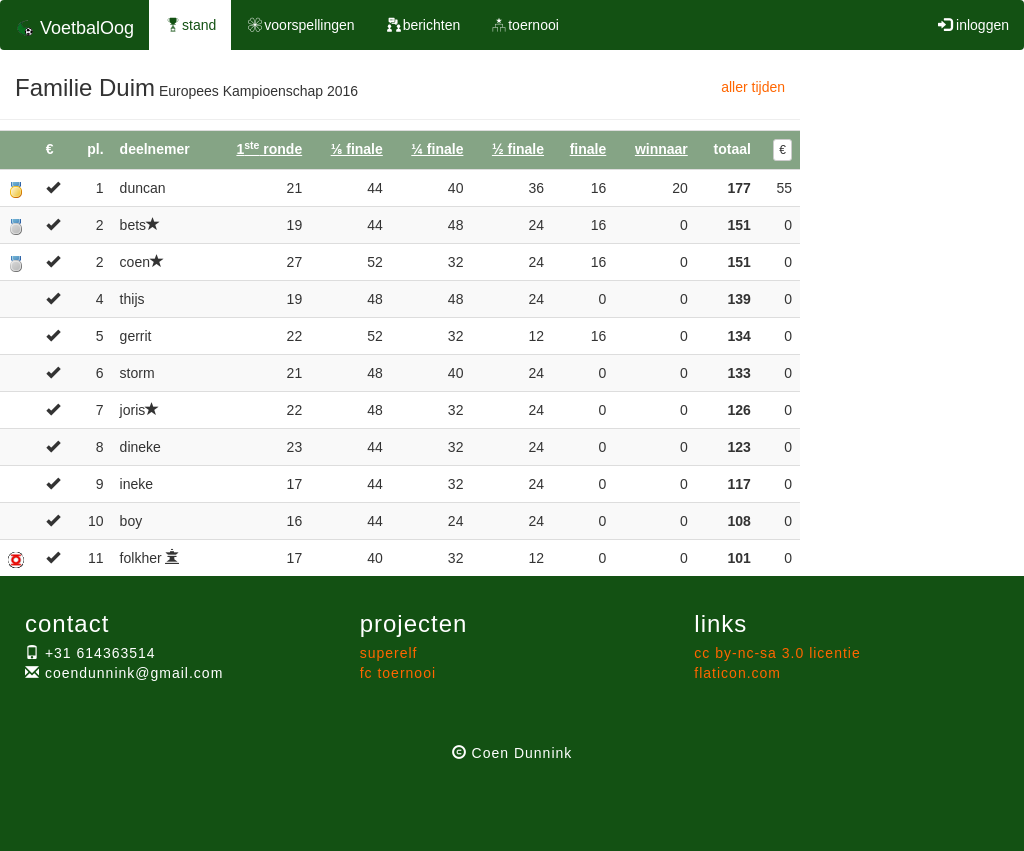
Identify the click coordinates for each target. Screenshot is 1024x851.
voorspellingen (300, 25)
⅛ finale (357, 149)
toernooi (524, 25)
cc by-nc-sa (777, 653)
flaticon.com (737, 673)
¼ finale (437, 149)
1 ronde (269, 149)
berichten (423, 25)
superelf (389, 653)
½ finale (518, 149)
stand (190, 25)
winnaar (661, 149)
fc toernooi (398, 673)
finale (588, 149)
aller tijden (753, 87)
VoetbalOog (74, 28)
